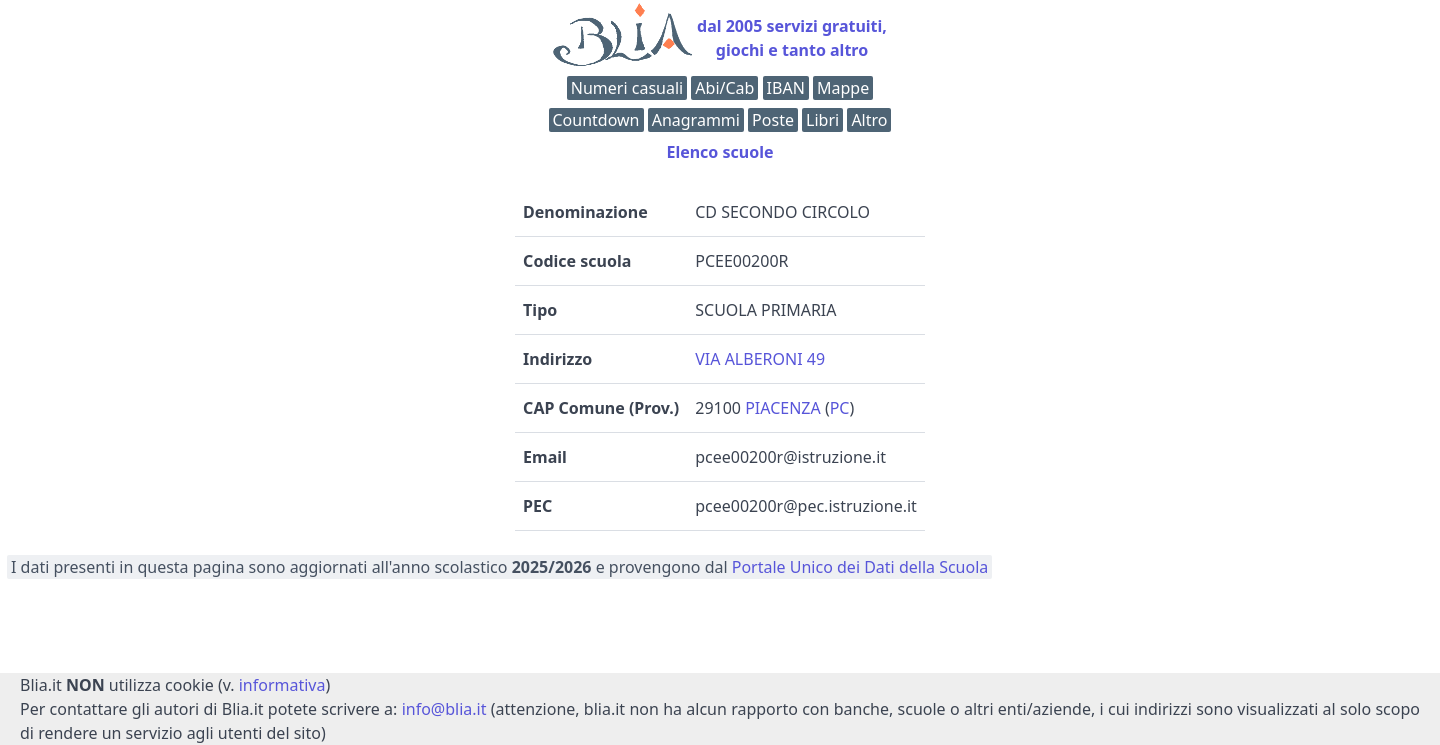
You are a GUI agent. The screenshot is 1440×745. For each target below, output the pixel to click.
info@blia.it (444, 709)
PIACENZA (783, 408)
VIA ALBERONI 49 (760, 359)
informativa (282, 685)
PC (840, 408)
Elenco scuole (719, 152)
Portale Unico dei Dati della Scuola (860, 567)
